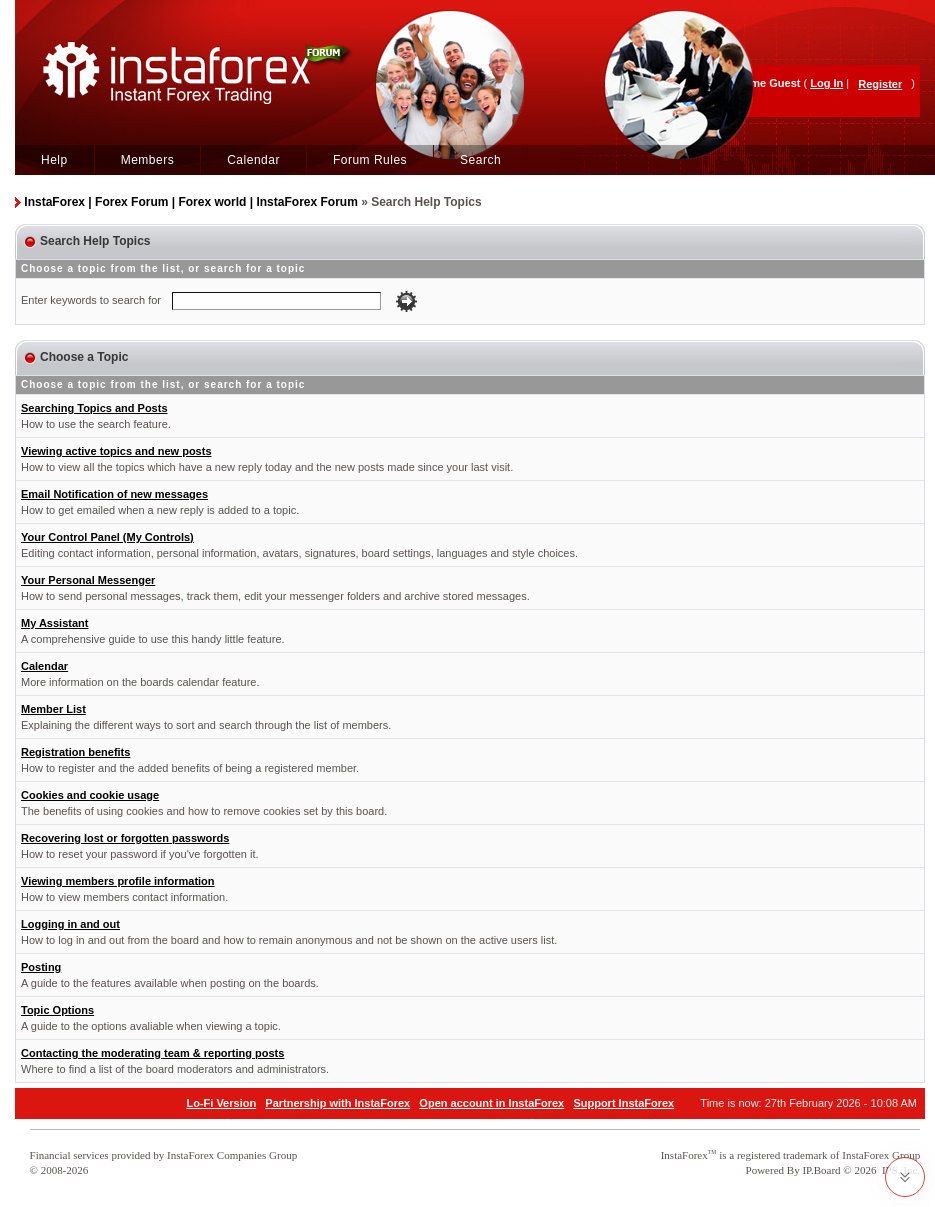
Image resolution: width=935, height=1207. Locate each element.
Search (480, 160)
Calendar (253, 160)
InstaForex (684, 1155)
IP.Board (821, 1170)
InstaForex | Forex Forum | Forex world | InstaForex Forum (190, 202)
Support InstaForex (623, 1103)
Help (54, 160)
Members (148, 160)
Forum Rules (370, 160)
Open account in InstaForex (491, 1103)
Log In (826, 83)
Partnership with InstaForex (337, 1103)
